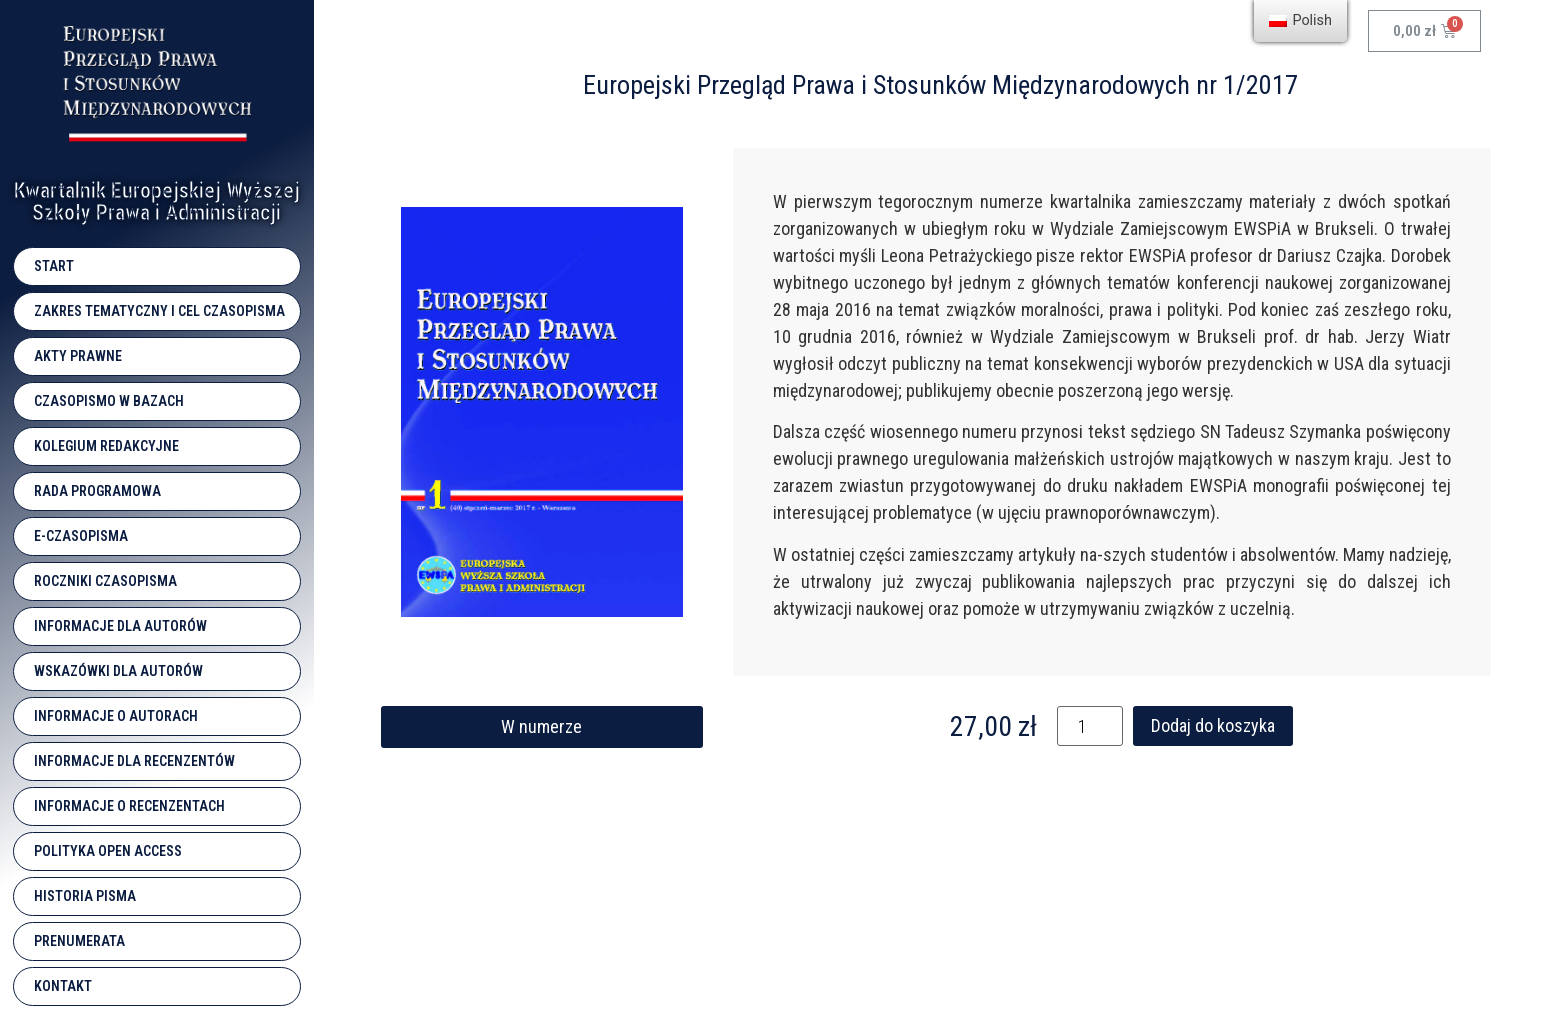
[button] (542, 727)
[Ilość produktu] (1089, 726)
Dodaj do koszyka (1213, 725)
